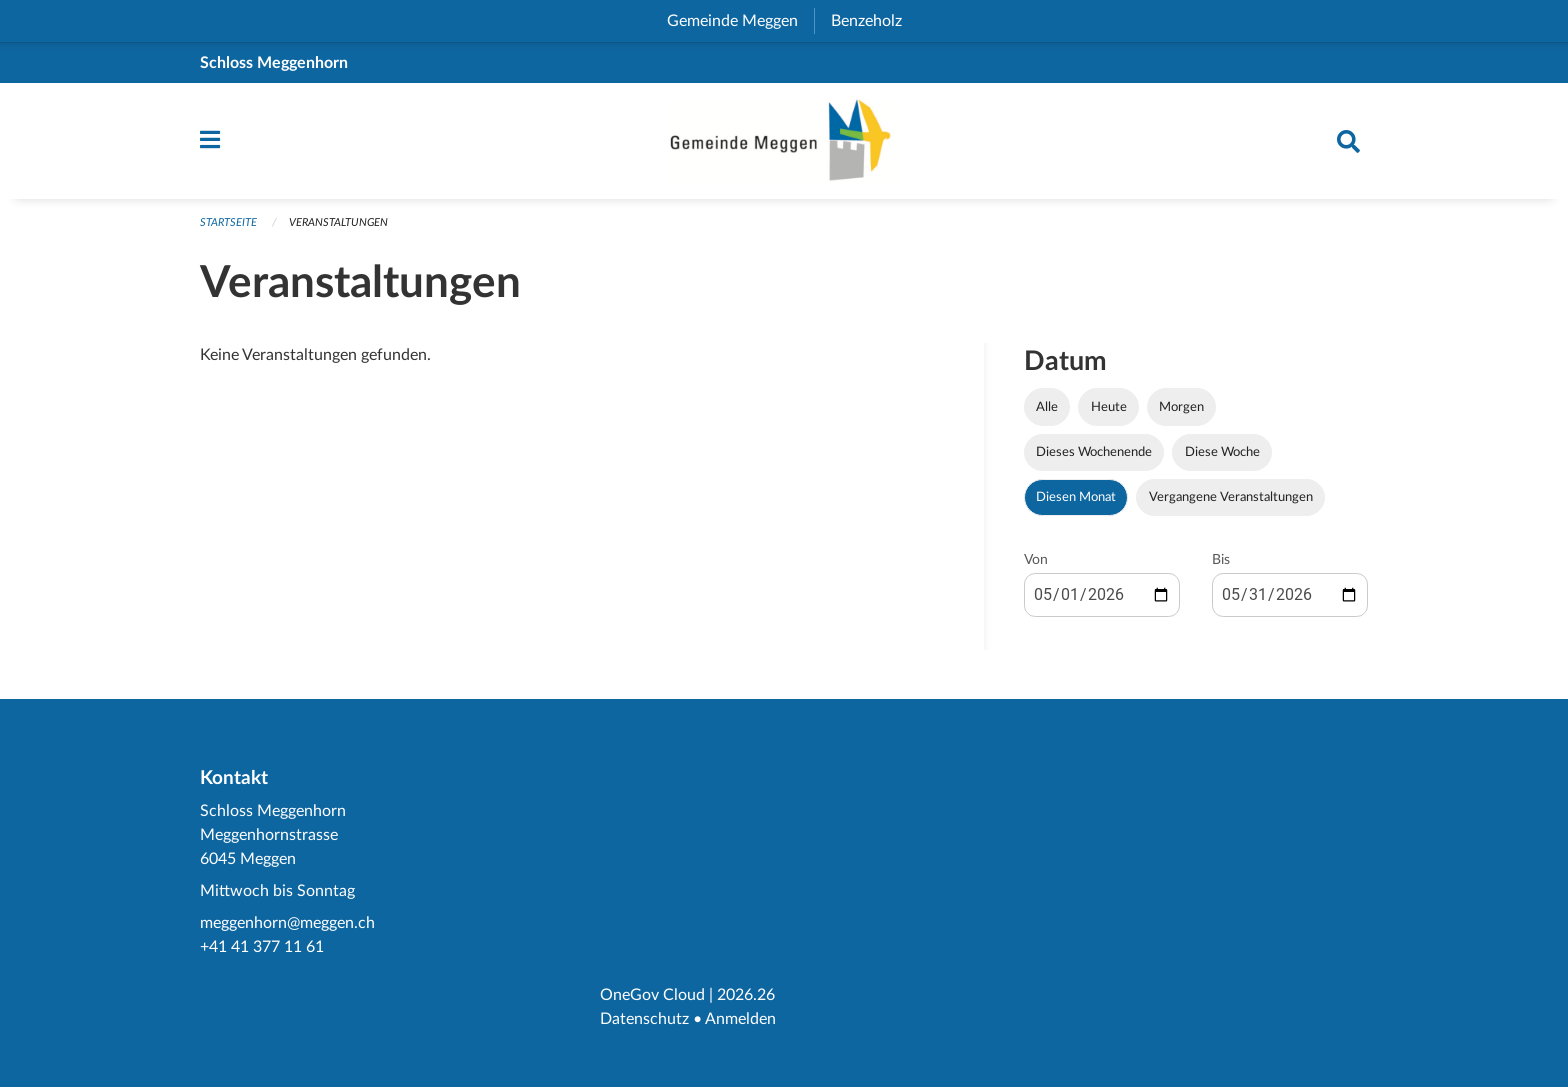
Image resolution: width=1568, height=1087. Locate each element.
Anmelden (740, 1019)
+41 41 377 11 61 (262, 947)
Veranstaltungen (338, 222)
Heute (1109, 407)
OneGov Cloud (652, 995)
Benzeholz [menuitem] (874, 21)
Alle (1047, 407)
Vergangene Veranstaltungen (1231, 497)
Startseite (228, 222)
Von (1036, 560)
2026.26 (746, 995)
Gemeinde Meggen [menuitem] (740, 21)
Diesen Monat (1076, 497)
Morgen (1181, 407)
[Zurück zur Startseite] (784, 141)
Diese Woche (1222, 452)
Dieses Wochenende (1094, 452)
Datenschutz (644, 1019)
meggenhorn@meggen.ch (287, 923)
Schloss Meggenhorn (274, 63)
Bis (1221, 560)
